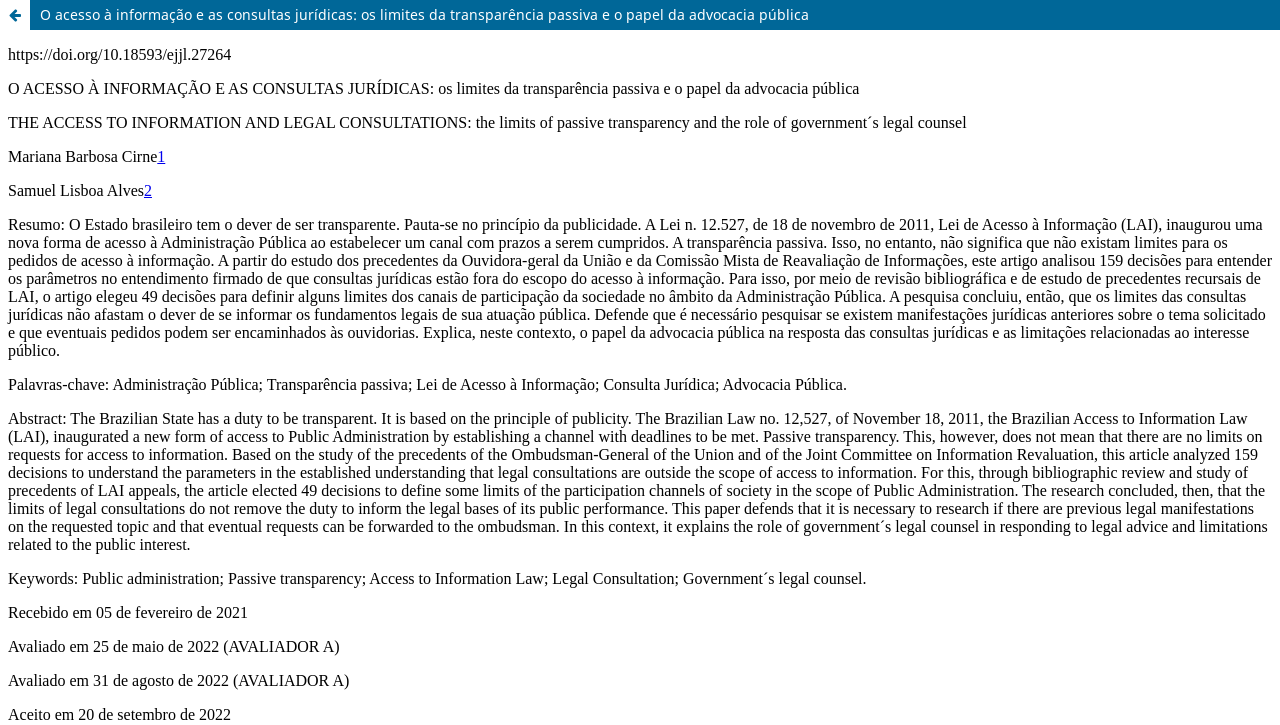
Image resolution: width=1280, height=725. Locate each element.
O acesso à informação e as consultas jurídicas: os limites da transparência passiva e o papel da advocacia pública (424, 14)
